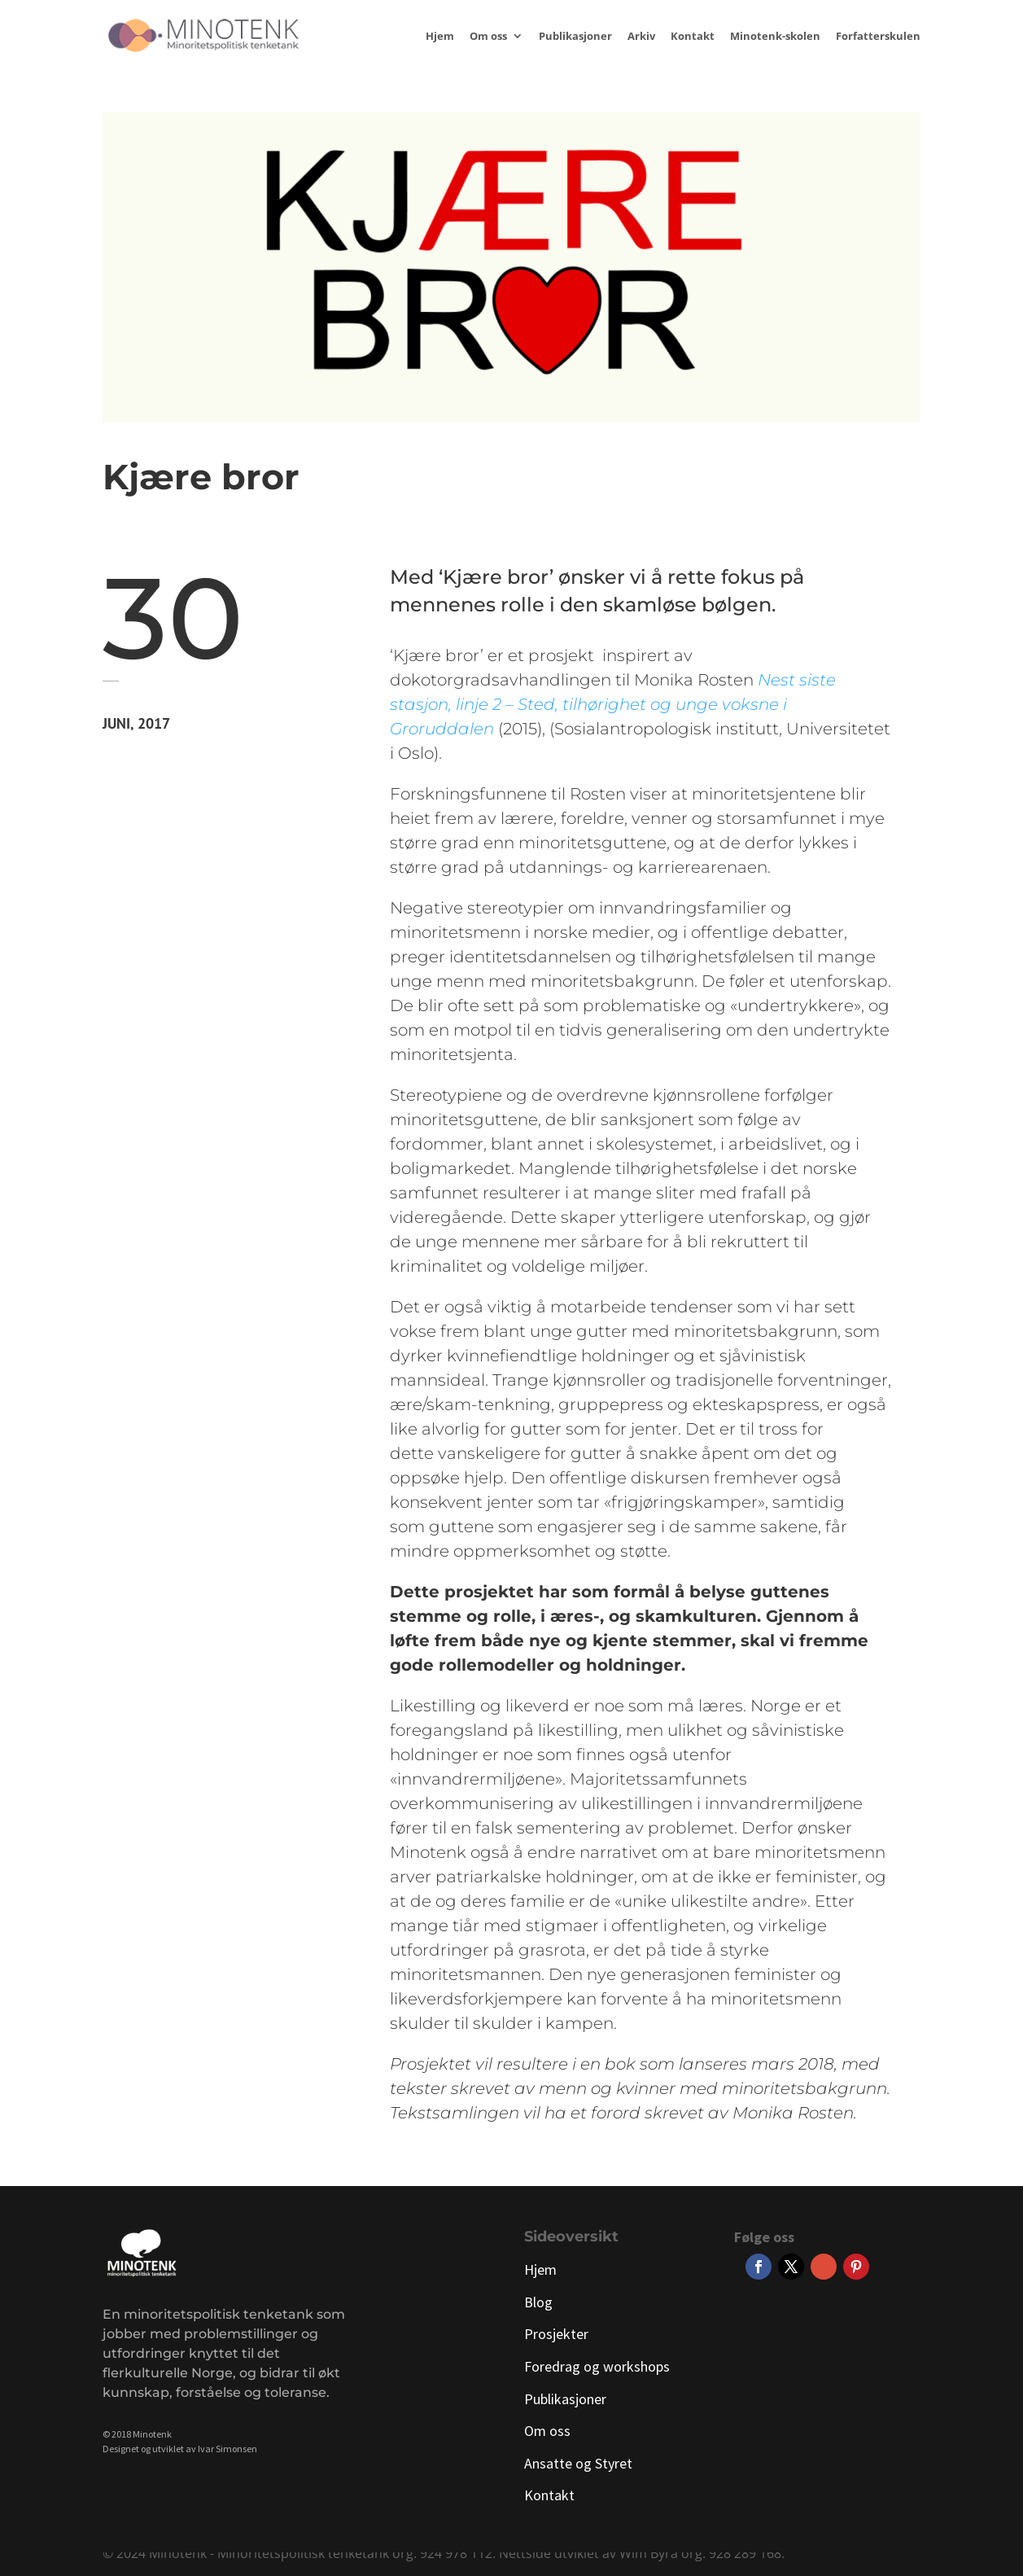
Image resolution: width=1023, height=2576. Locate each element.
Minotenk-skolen (775, 36)
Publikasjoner (575, 36)
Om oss (488, 36)
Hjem (440, 36)
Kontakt (693, 36)
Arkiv (641, 36)
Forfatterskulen (878, 36)
